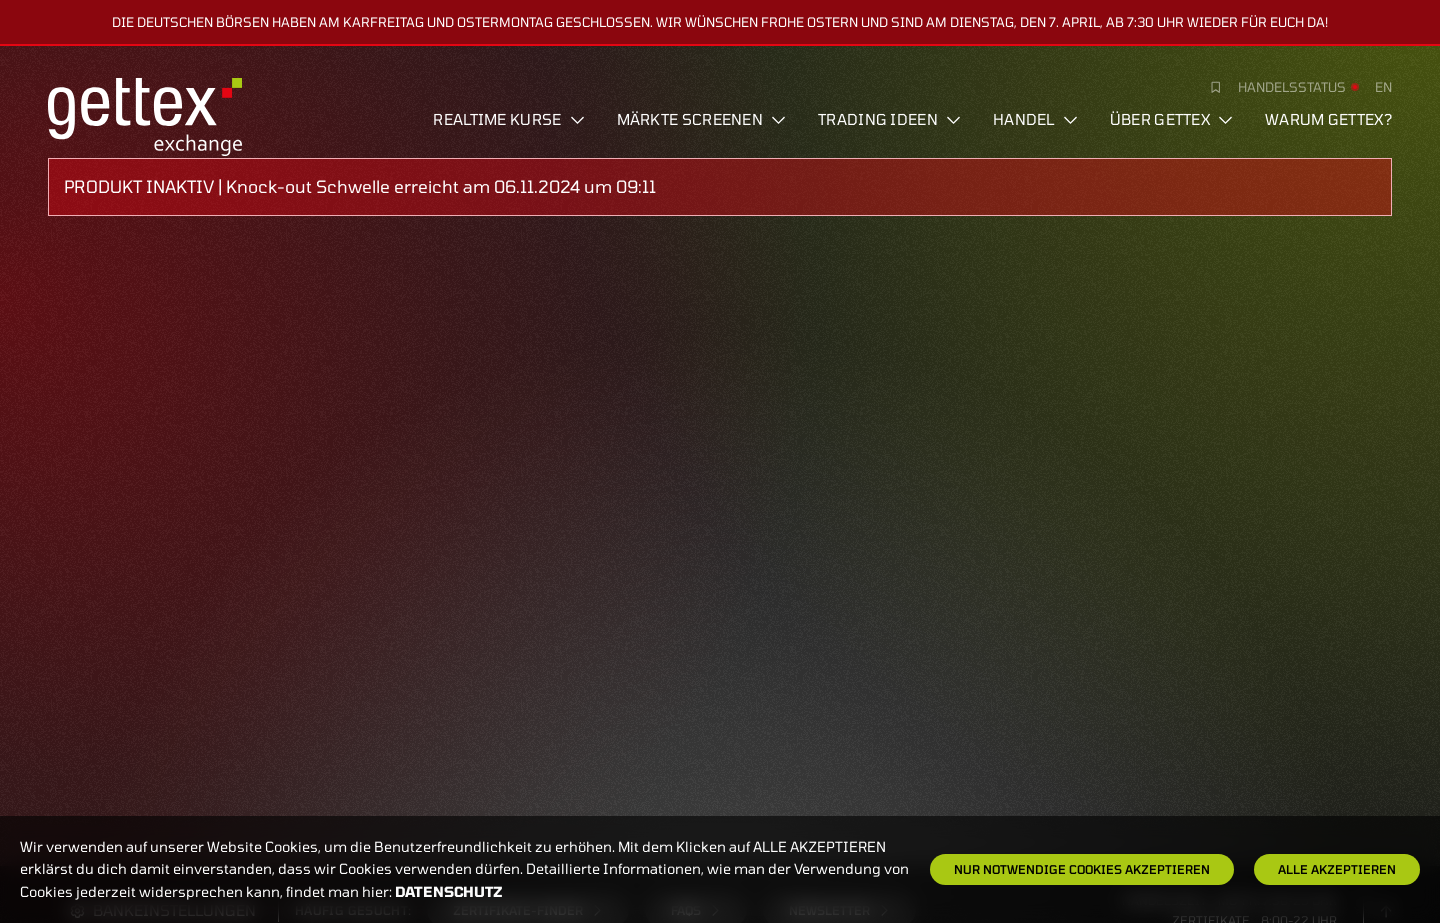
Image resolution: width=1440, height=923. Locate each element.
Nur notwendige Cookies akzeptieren (1082, 869)
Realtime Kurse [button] (508, 119)
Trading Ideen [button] (889, 119)
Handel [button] (1035, 119)
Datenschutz (449, 891)
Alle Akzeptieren (1337, 869)
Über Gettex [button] (1171, 119)
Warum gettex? (1328, 119)
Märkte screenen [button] (702, 119)
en (1383, 87)
